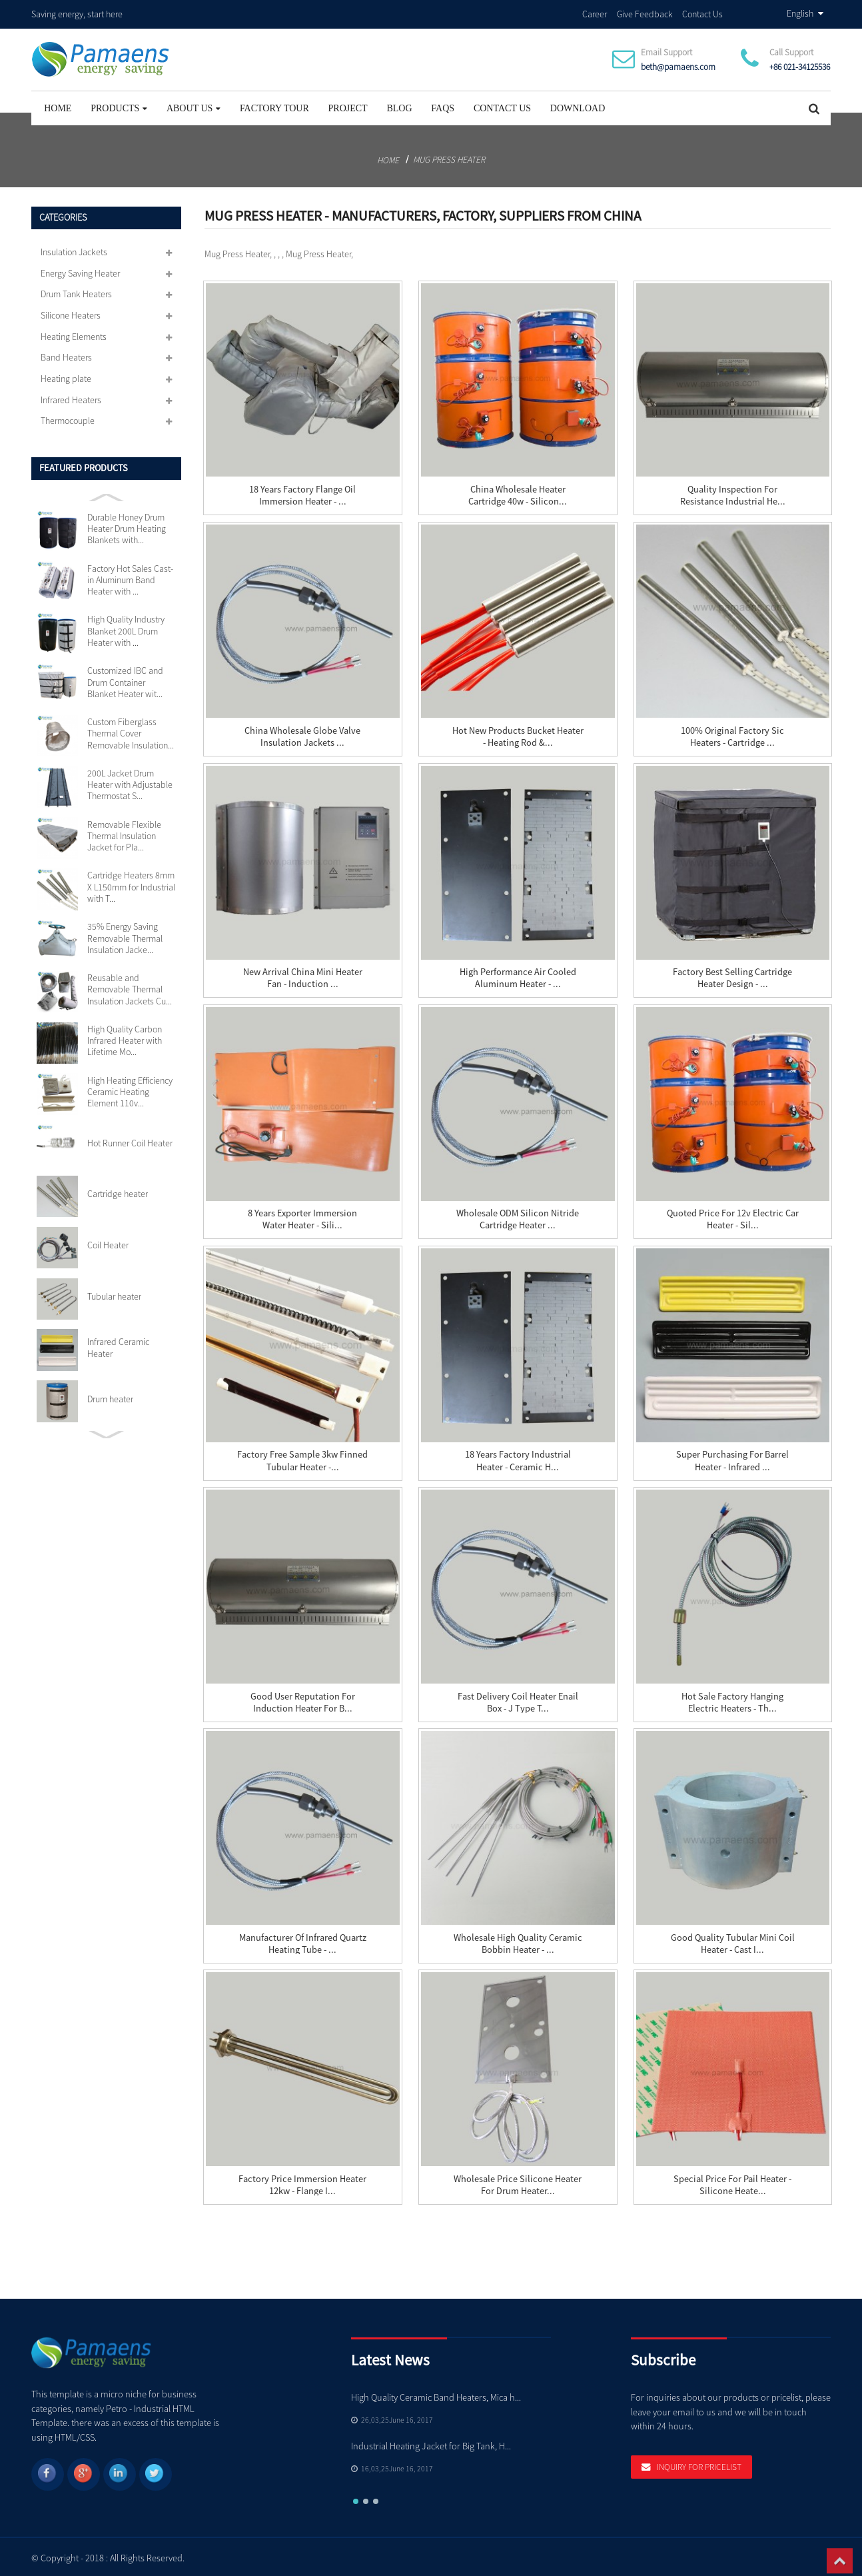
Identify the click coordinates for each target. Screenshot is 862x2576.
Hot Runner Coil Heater (130, 1141)
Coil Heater (108, 1243)
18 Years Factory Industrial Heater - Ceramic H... (518, 1458)
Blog (399, 106)
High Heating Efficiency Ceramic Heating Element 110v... (130, 1090)
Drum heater (110, 1397)
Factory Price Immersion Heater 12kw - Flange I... (302, 2183)
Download (577, 106)
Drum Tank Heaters (76, 292)
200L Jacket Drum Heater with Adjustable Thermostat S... (130, 783)
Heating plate (66, 377)
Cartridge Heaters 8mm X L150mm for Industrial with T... (131, 885)
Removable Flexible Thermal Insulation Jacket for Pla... (124, 834)
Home (57, 106)
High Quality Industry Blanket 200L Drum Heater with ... (126, 629)
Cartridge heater (117, 1192)
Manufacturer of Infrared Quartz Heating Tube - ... (302, 1941)
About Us (193, 106)
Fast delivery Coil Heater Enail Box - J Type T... (517, 1700)
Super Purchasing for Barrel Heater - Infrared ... (732, 1458)
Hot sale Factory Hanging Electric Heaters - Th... (732, 1700)
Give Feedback (645, 13)
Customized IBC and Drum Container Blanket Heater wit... (125, 680)
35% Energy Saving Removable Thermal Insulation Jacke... (125, 936)
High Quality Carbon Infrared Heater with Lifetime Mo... (124, 1039)
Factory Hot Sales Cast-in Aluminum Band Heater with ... (130, 578)
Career (594, 13)
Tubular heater (114, 1294)
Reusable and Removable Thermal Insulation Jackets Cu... (129, 987)
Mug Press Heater (449, 157)
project (348, 106)
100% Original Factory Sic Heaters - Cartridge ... (732, 734)
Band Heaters (66, 355)
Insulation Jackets (74, 250)
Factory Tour (274, 106)
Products (119, 106)
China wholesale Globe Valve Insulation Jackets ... (302, 734)
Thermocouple (68, 419)
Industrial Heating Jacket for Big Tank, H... (431, 2444)
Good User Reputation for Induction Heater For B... (302, 1700)
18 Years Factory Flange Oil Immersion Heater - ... (302, 493)
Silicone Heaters (71, 313)
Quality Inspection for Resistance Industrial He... (732, 493)
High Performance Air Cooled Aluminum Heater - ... (518, 976)
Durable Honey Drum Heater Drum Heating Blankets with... (126, 527)
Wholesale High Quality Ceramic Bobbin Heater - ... (518, 1941)
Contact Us (702, 13)
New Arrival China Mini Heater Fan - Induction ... (302, 976)
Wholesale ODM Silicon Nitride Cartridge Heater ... (517, 1217)
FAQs (442, 106)
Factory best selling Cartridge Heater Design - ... (732, 976)
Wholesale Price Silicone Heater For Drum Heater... (518, 2183)
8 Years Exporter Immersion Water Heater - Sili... (303, 1217)
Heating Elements (74, 335)
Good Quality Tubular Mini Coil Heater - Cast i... (733, 1941)
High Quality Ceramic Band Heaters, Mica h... (436, 2395)
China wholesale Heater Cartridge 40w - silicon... (517, 493)
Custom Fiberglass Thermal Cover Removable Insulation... (130, 731)
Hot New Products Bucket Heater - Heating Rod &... (518, 734)
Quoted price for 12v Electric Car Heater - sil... (732, 1217)
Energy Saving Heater (80, 271)
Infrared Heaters (71, 398)
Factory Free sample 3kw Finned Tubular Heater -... (302, 1458)
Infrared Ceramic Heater (118, 1345)
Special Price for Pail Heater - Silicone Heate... (732, 2183)
